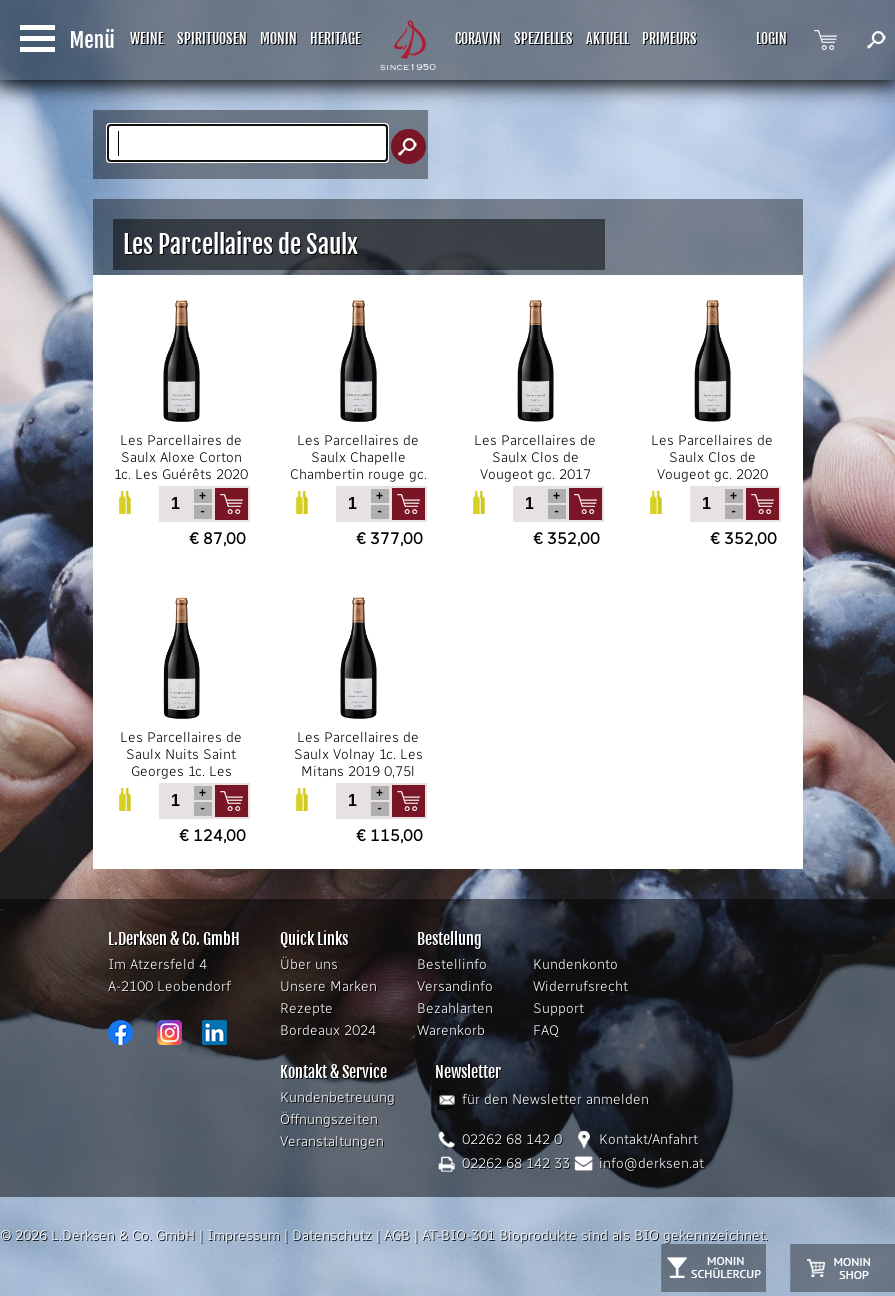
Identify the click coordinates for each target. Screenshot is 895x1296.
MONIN (278, 38)
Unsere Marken (328, 986)
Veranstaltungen (332, 1141)
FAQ (546, 1030)
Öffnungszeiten (329, 1119)
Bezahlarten (455, 1008)
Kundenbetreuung (337, 1097)
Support (558, 1008)
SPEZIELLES (543, 38)
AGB (397, 1235)
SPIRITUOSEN (212, 38)
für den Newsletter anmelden (555, 1099)
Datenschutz (332, 1235)
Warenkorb (451, 1030)
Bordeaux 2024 (328, 1030)
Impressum (243, 1235)
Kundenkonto (575, 964)
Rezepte (306, 1008)
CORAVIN (478, 38)
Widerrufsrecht (580, 986)
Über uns (309, 964)
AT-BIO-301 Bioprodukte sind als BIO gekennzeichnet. (595, 1235)
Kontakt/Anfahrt (648, 1139)
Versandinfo (455, 986)
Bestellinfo (452, 964)
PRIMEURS (669, 38)
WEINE (147, 38)
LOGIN (771, 38)
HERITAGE (335, 38)
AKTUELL (607, 38)
